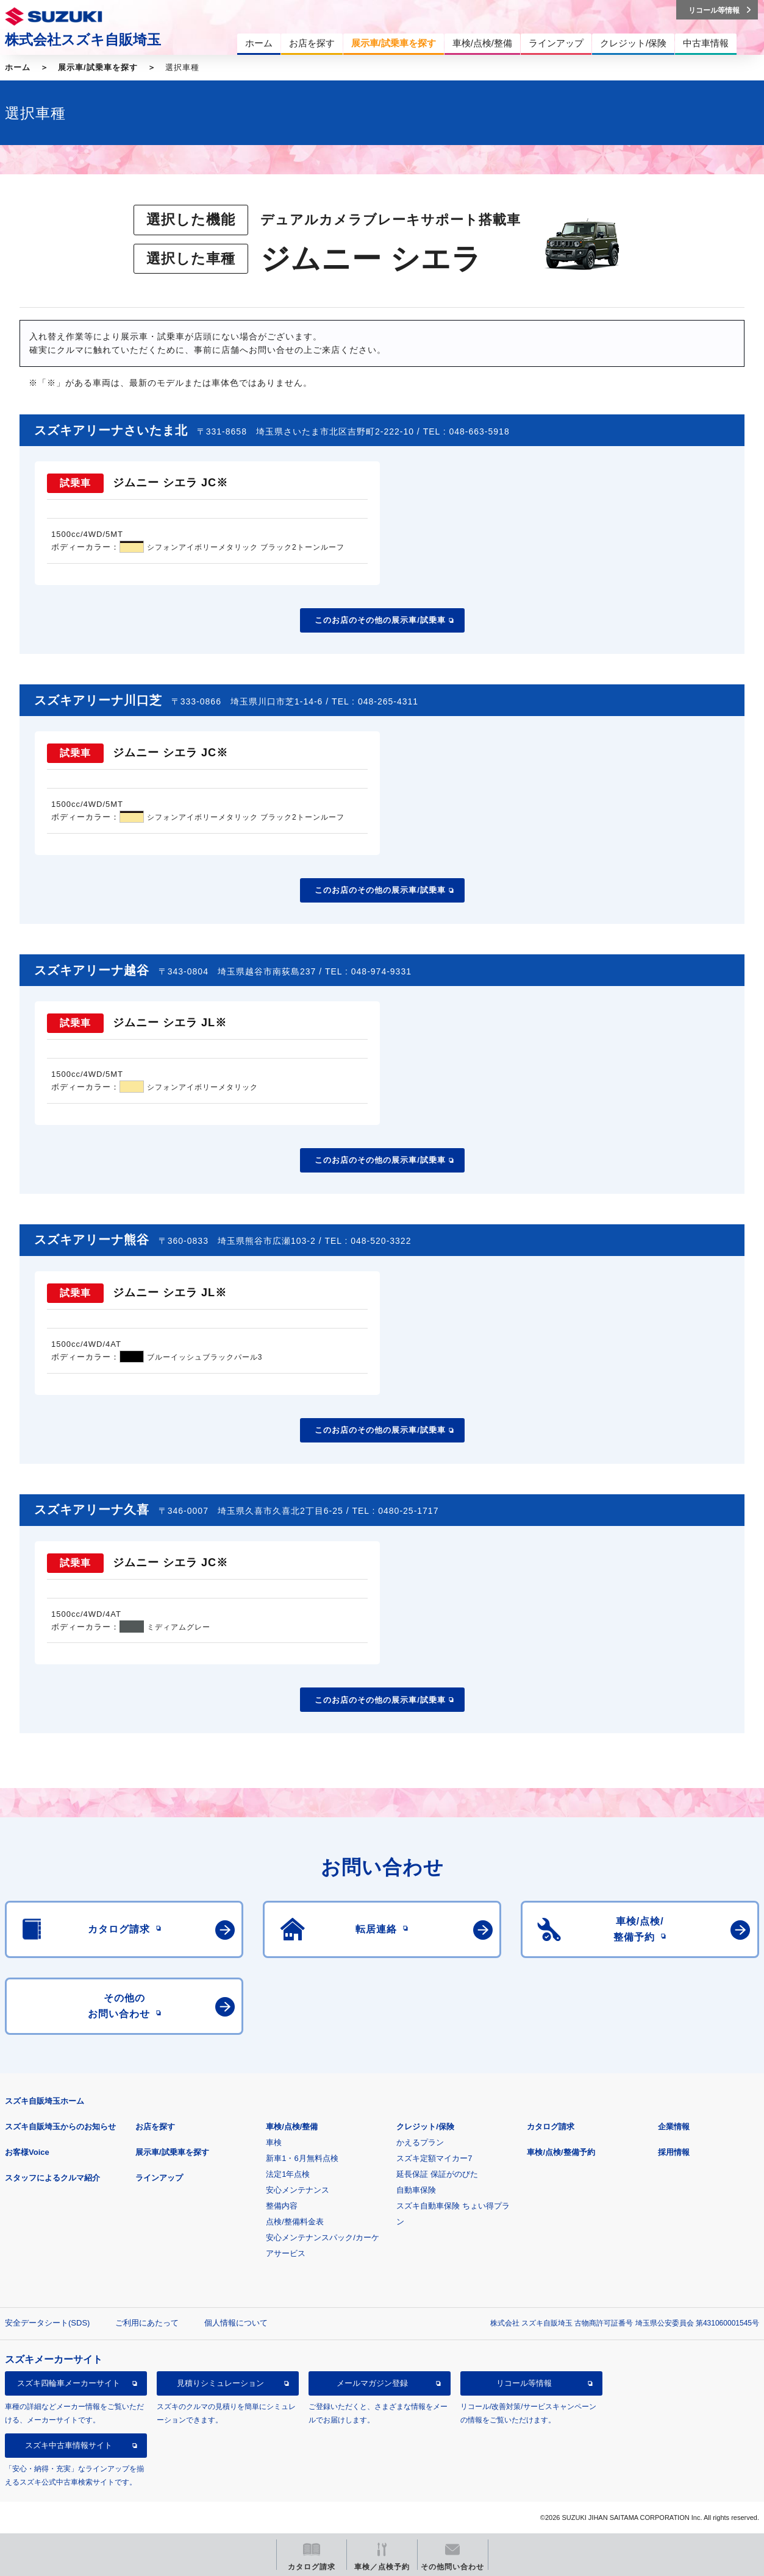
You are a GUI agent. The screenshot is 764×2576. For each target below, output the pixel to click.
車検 (274, 2142)
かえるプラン (420, 2142)
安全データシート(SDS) (47, 2322)
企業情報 (674, 2126)
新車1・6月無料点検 (302, 2158)
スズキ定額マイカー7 (434, 2158)
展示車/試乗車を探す (98, 67)
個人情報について (236, 2322)
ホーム (17, 67)
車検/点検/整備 (292, 2126)
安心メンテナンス (297, 2190)
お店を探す (155, 2126)
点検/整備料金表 (295, 2221)
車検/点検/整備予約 (560, 2152)
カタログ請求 (550, 2126)
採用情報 (674, 2152)
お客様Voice (27, 2152)
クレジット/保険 (425, 2126)
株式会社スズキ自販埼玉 (83, 40)
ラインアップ (159, 2177)
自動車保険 (416, 2190)
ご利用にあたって (147, 2322)
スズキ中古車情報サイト (68, 2445)
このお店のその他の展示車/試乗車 (380, 620)
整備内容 (282, 2205)
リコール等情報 (524, 2383)
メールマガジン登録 (372, 2383)
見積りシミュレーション (220, 2383)
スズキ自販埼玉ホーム (44, 2101)
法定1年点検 (288, 2174)
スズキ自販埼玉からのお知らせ (60, 2126)
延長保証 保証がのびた (437, 2174)
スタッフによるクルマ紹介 (52, 2177)
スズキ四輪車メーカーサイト (68, 2383)
